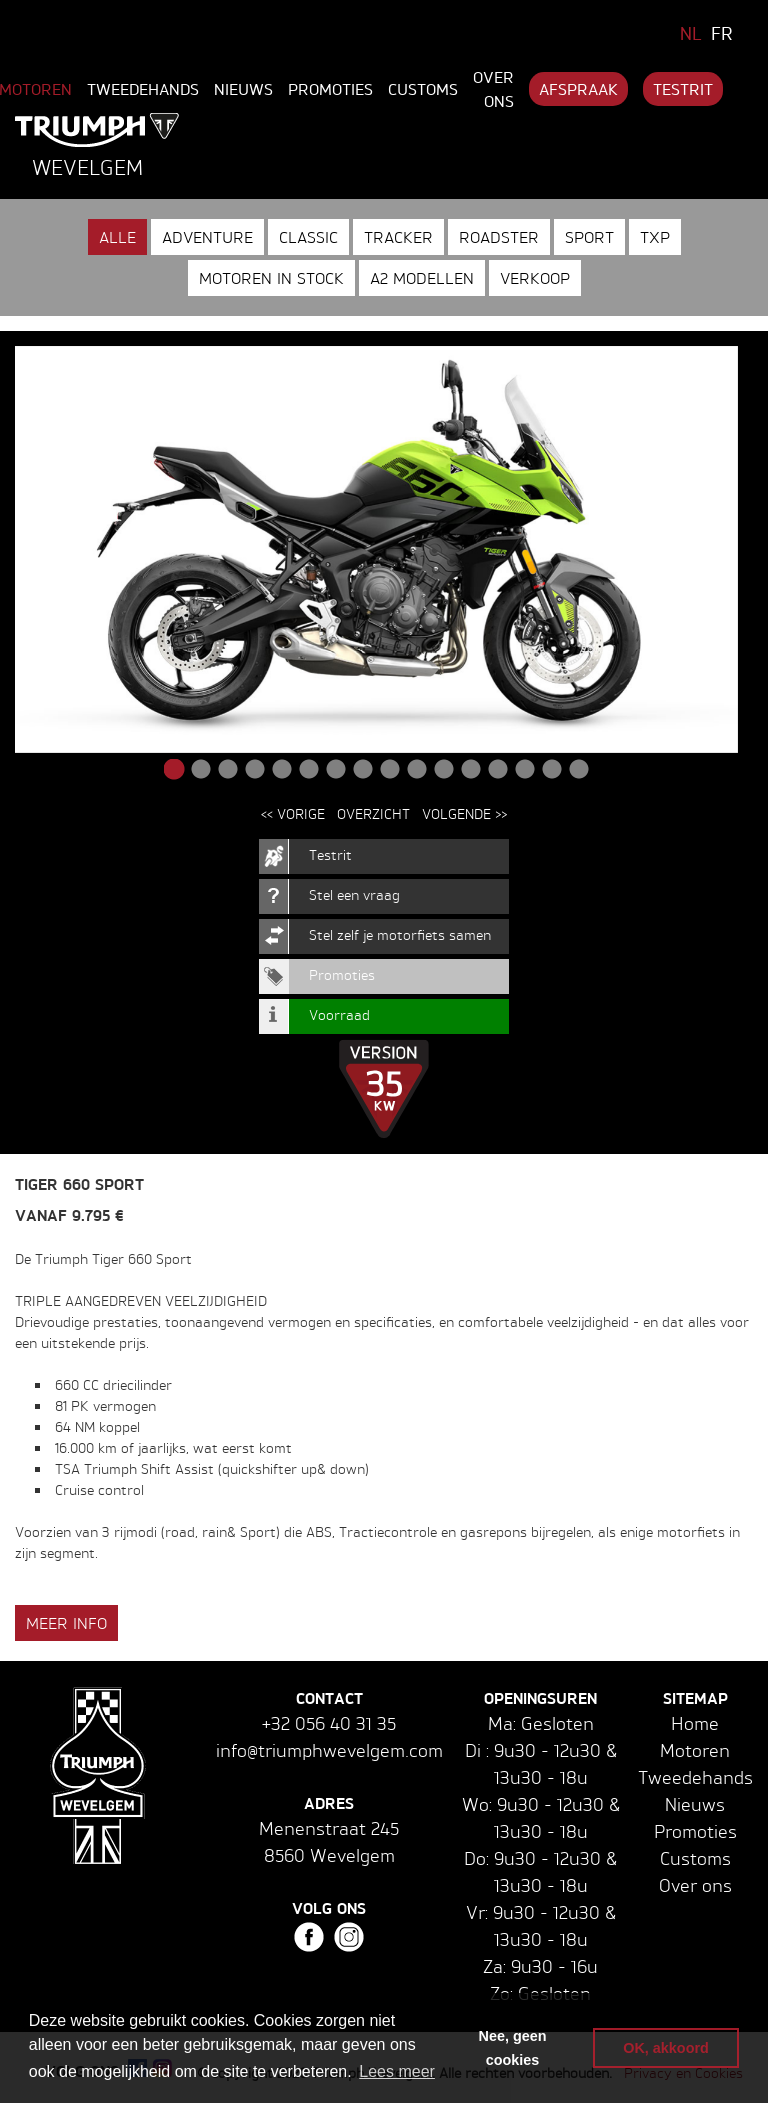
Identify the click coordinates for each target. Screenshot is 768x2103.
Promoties (330, 89)
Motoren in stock (271, 278)
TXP (655, 237)
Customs (423, 89)
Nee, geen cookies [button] (513, 2048)
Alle (117, 237)
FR (722, 33)
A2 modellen (422, 278)
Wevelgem (87, 167)
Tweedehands (143, 89)
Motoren (695, 1750)
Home (695, 1723)
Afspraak (578, 89)
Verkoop (535, 278)
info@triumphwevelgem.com (329, 1750)
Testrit (683, 89)
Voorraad (339, 1014)
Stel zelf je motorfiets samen (400, 934)
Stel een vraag (354, 894)
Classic (308, 237)
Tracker (398, 237)
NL (691, 33)
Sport (589, 237)
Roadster (499, 237)
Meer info (66, 1623)
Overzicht (373, 813)
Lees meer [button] (397, 2071)
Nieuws (243, 89)
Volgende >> (464, 813)
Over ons (493, 89)
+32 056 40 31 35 (329, 1723)
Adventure (207, 237)
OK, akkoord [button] (666, 2048)
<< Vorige (293, 813)
